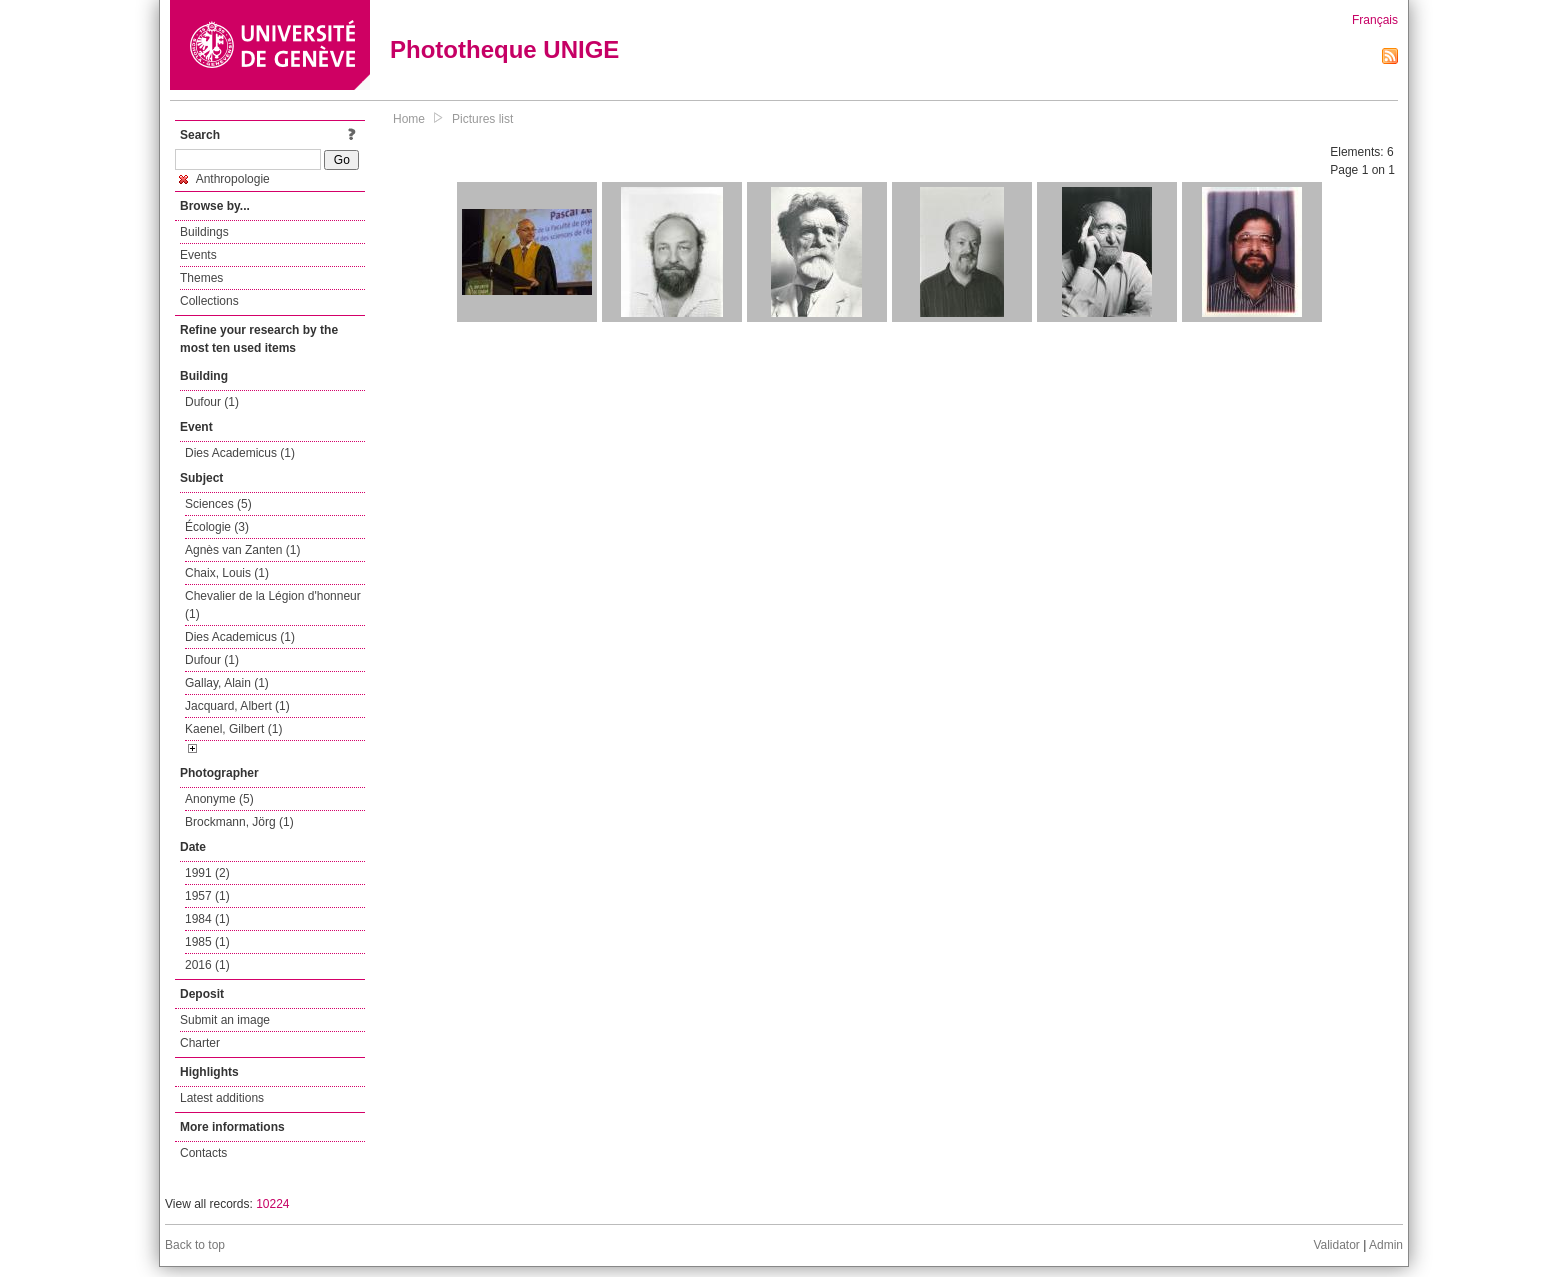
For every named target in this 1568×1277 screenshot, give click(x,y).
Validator (1336, 1245)
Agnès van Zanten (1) (242, 550)
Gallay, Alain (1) (227, 683)
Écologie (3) (217, 527)
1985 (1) (207, 942)
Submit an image (225, 1020)
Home (409, 119)
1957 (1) (207, 896)
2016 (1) (207, 965)
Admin (1386, 1245)
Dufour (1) (212, 402)
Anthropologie (224, 179)
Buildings (204, 232)
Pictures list (482, 119)
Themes (201, 278)
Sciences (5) (218, 504)
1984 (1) (207, 919)
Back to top (195, 1245)
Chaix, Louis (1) (227, 573)
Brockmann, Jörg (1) (239, 822)
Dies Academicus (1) (240, 453)
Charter (200, 1043)
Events (198, 255)
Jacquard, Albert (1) (237, 706)
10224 (272, 1204)
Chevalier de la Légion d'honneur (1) (273, 605)
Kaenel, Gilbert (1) (233, 729)
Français (1375, 20)
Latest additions (222, 1098)
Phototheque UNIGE (504, 49)
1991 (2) (207, 873)
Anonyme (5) (219, 799)
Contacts (203, 1153)
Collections (209, 301)
